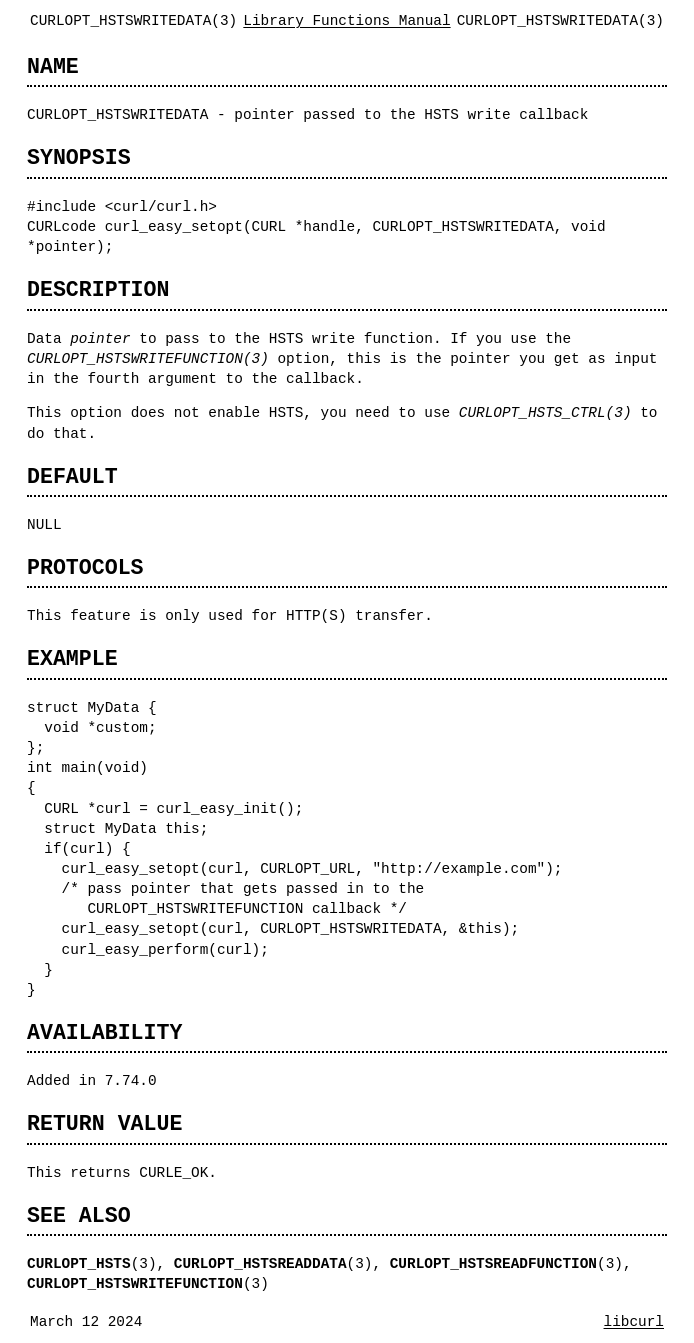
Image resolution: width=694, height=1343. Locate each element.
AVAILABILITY (104, 1032)
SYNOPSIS (79, 157)
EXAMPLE (72, 658)
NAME (53, 66)
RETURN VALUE (104, 1123)
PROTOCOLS (85, 567)
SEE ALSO (79, 1215)
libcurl (634, 1321)
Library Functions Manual (346, 20)
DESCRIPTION (98, 289)
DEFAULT (72, 476)
